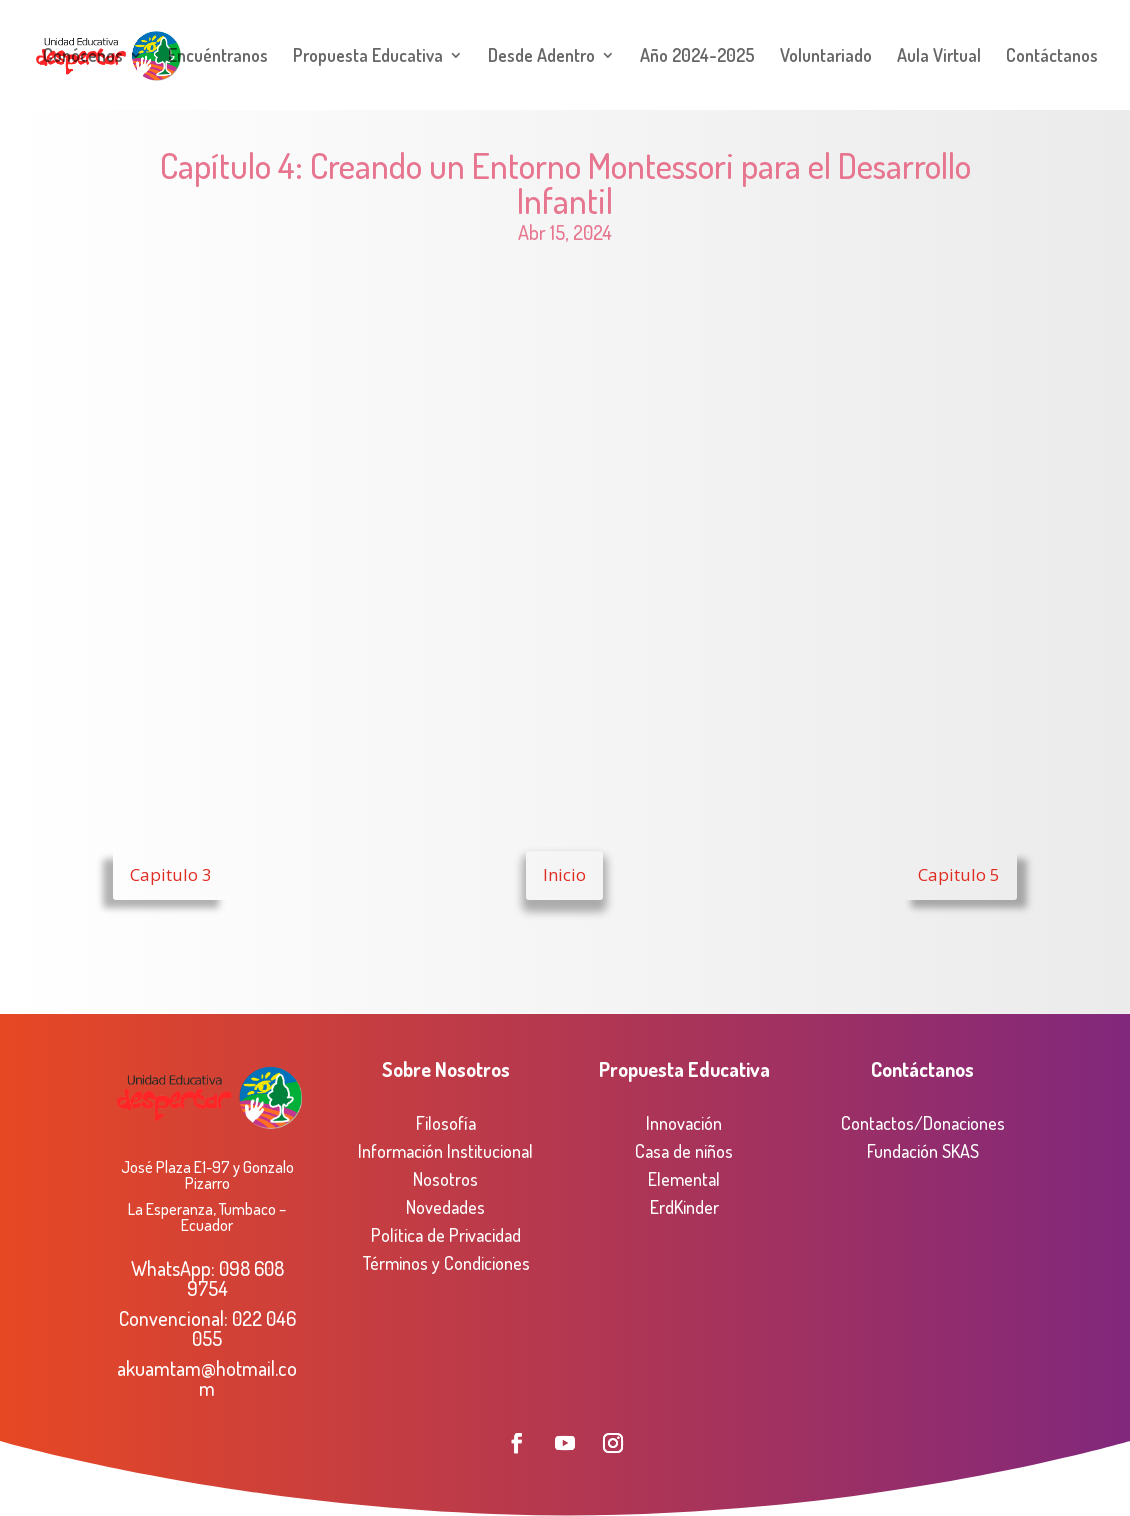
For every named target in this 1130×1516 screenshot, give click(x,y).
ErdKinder (684, 1207)
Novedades (445, 1207)
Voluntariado (826, 57)
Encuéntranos (218, 57)
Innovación (684, 1123)
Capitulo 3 (171, 874)
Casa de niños (684, 1151)
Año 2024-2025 (697, 57)
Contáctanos (1052, 57)
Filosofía (446, 1123)
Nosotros (445, 1179)
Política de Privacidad (446, 1235)
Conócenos (83, 57)
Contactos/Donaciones (923, 1123)
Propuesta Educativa (368, 57)
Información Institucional (445, 1151)
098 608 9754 (235, 1278)
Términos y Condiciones (446, 1263)
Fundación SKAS (923, 1151)
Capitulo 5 (959, 874)
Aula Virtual (939, 57)
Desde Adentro (541, 57)
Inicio (564, 874)
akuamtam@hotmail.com (207, 1378)
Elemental (684, 1179)
